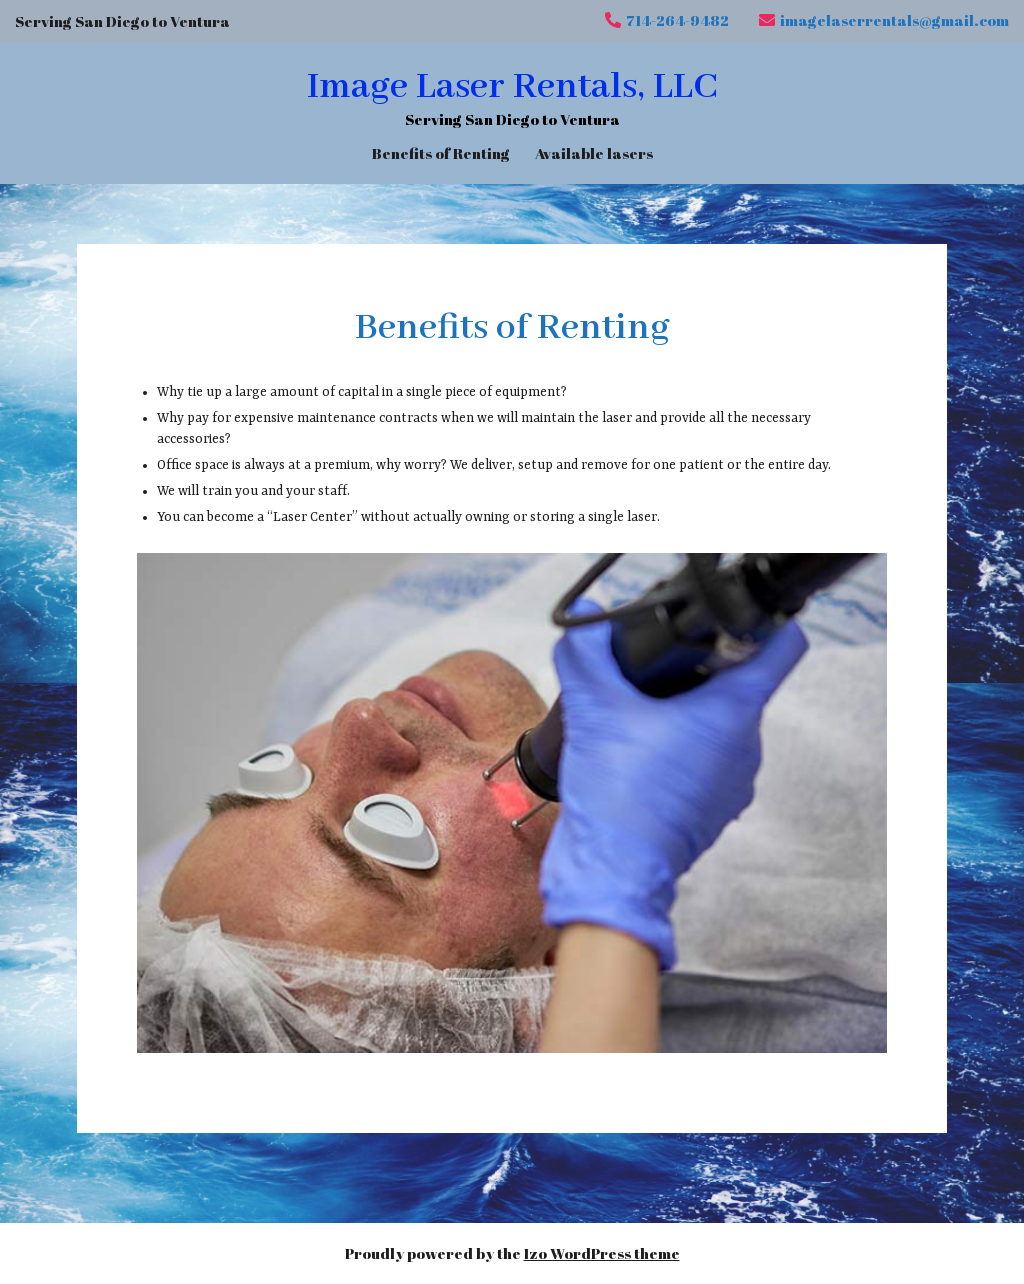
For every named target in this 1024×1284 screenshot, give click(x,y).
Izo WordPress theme (602, 1253)
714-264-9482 (667, 20)
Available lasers (594, 152)
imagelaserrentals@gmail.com (884, 20)
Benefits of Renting (441, 152)
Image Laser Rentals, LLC (512, 87)
